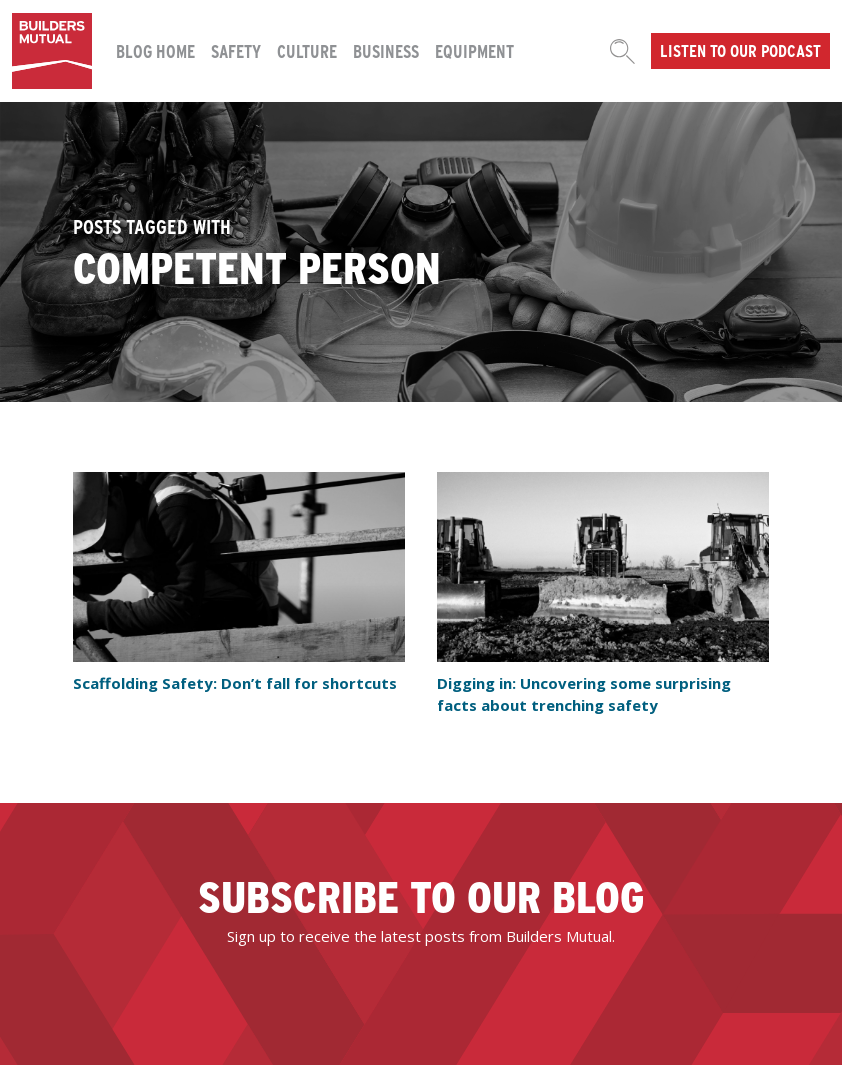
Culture (307, 50)
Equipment (474, 50)
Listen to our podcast (740, 50)
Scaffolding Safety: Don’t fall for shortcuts (235, 683)
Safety (236, 50)
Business (386, 50)
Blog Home (155, 50)
